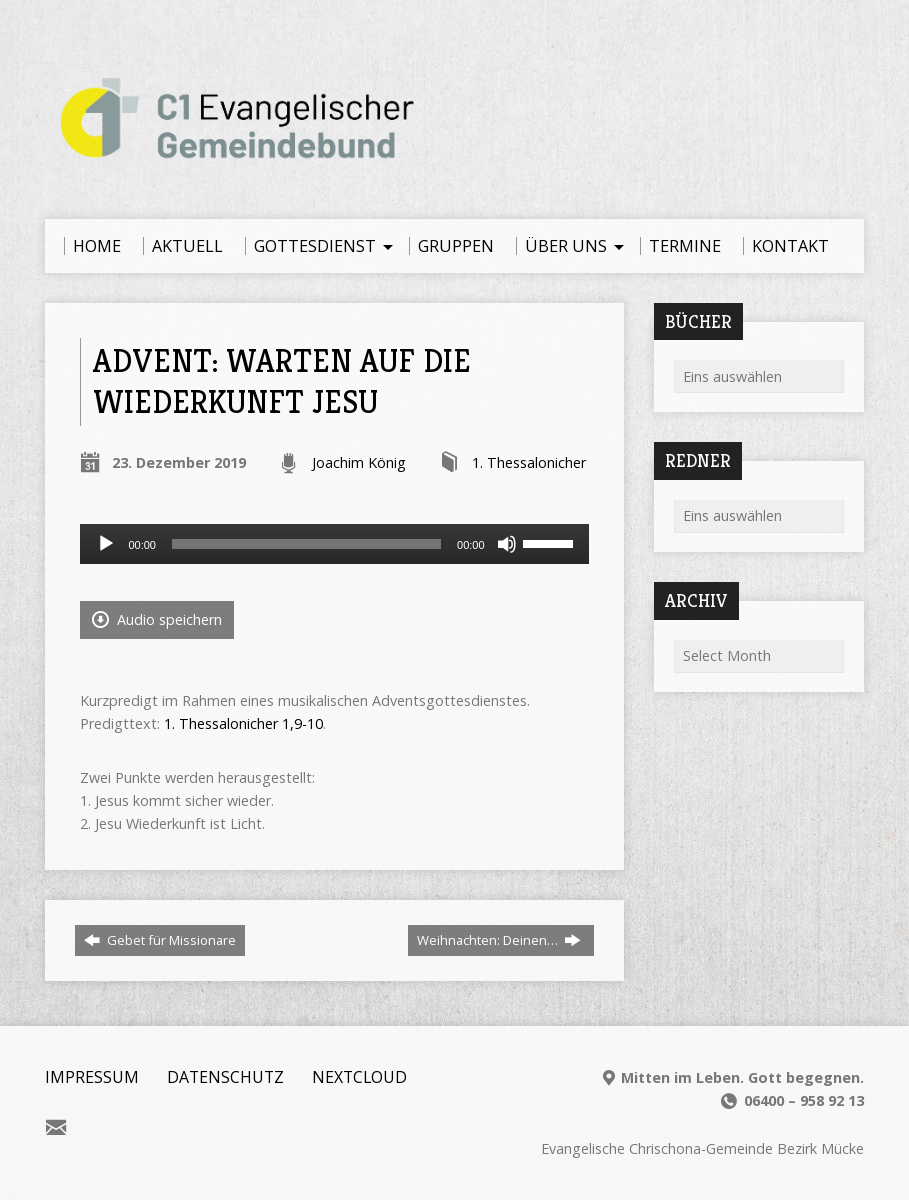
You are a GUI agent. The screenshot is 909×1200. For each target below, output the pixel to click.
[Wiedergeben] (106, 544)
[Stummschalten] (507, 544)
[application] (334, 544)
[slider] (306, 544)
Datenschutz (225, 1077)
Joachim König (359, 462)
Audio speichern (157, 619)
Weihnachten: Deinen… (499, 940)
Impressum (92, 1077)
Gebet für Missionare (160, 940)
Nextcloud (359, 1077)
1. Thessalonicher (529, 462)
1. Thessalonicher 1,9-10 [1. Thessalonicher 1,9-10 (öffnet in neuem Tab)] (243, 723)
